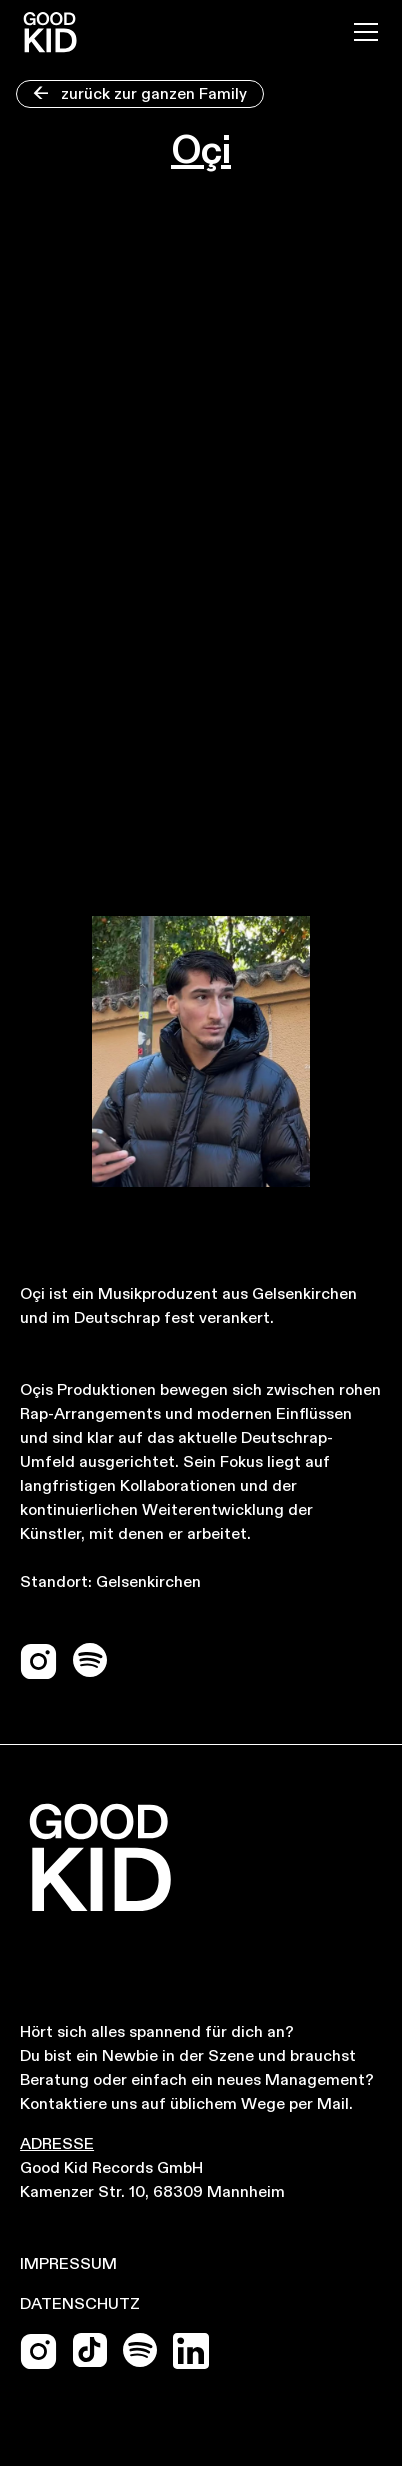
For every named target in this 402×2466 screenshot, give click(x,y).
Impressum (68, 2265)
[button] (362, 32)
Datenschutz (80, 2305)
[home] (50, 32)
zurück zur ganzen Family (140, 95)
